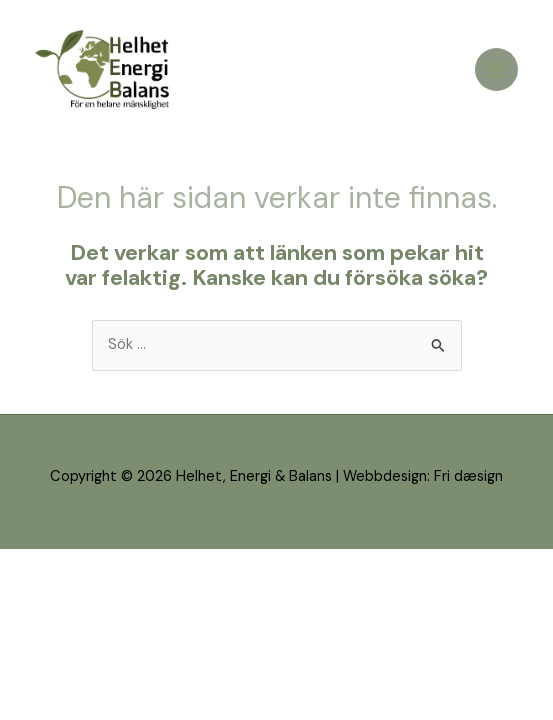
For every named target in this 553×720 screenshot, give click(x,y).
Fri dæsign (468, 476)
